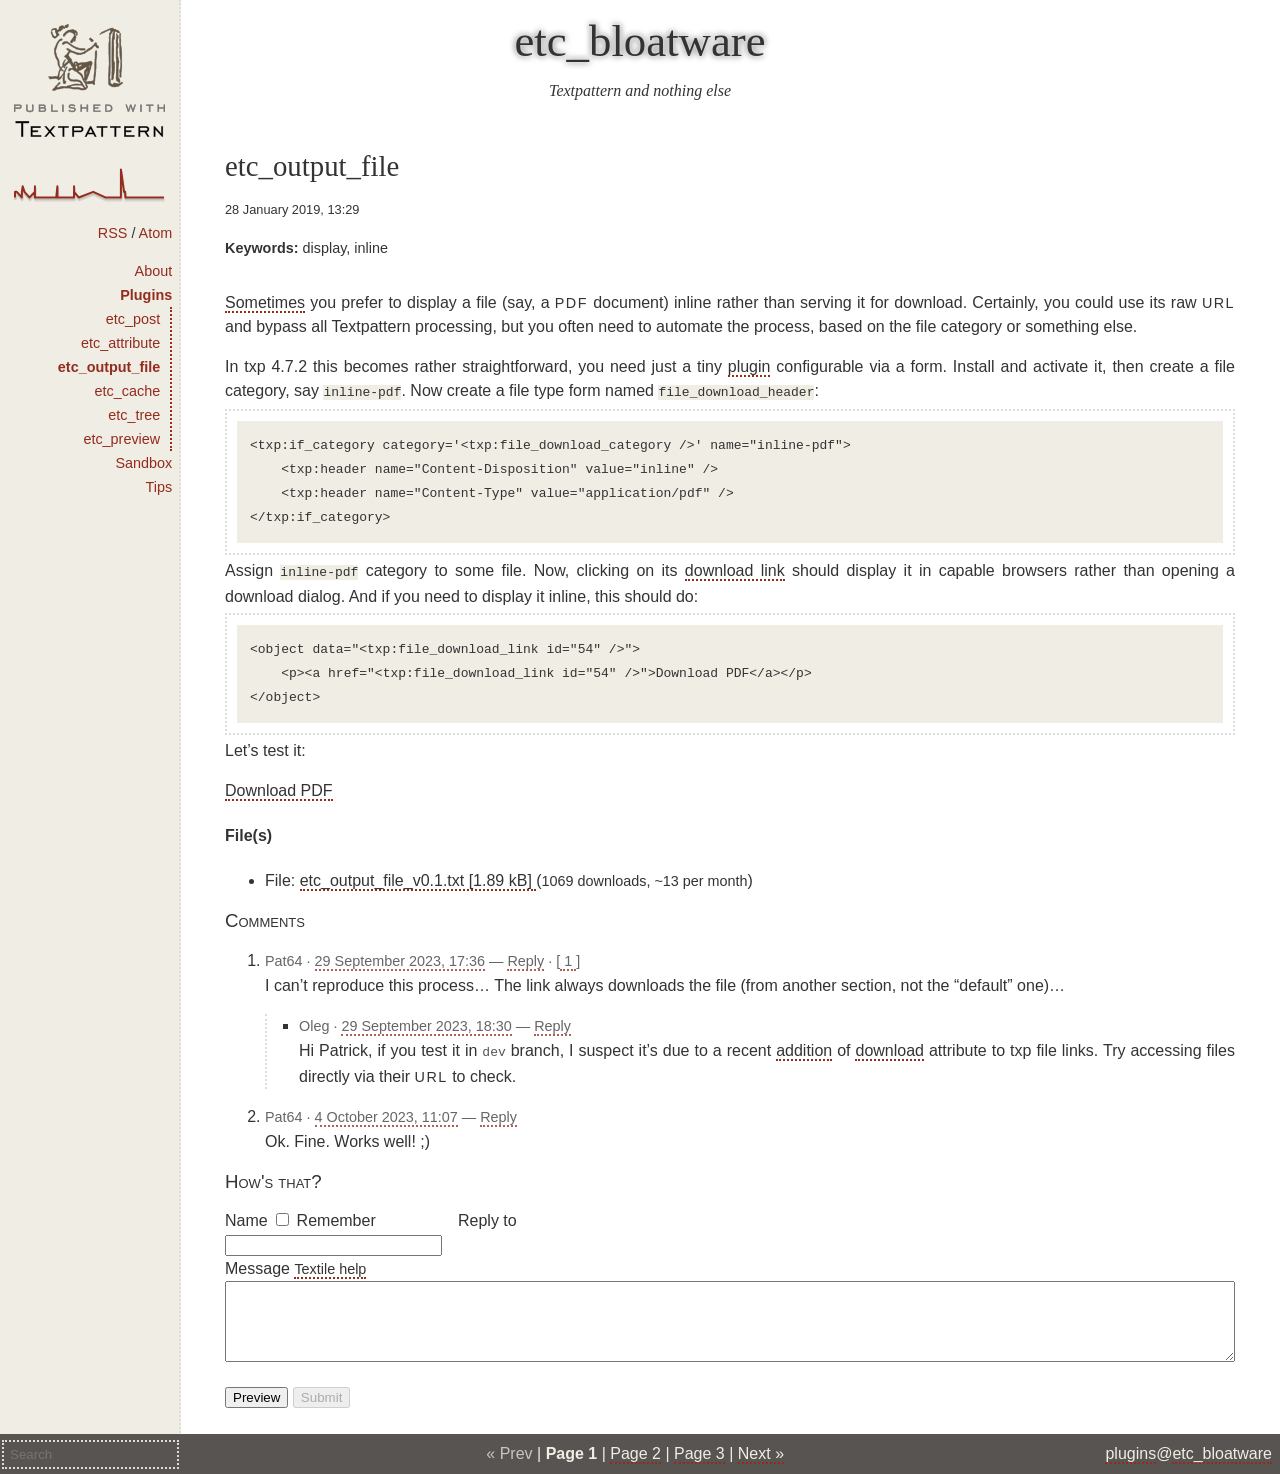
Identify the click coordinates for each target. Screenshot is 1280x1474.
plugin (749, 366)
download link (735, 568)
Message (257, 1262)
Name (246, 1214)
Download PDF (279, 786)
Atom (156, 233)
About (154, 271)
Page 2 (635, 1453)
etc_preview (121, 439)
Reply (525, 957)
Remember (336, 1214)
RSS (113, 233)
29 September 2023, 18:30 (426, 1022)
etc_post (133, 319)
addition (804, 1046)
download (889, 1046)
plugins (1130, 1453)
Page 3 (699, 1453)
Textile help (330, 1263)
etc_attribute (120, 343)
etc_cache (128, 391)
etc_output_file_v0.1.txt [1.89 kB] (418, 876)
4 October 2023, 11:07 (386, 1111)
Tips (159, 487)
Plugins (146, 295)
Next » (761, 1453)
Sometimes (265, 302)
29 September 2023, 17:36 (400, 957)
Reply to (487, 1214)
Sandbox (143, 463)
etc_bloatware (639, 41)
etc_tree (134, 415)
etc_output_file (109, 367)
